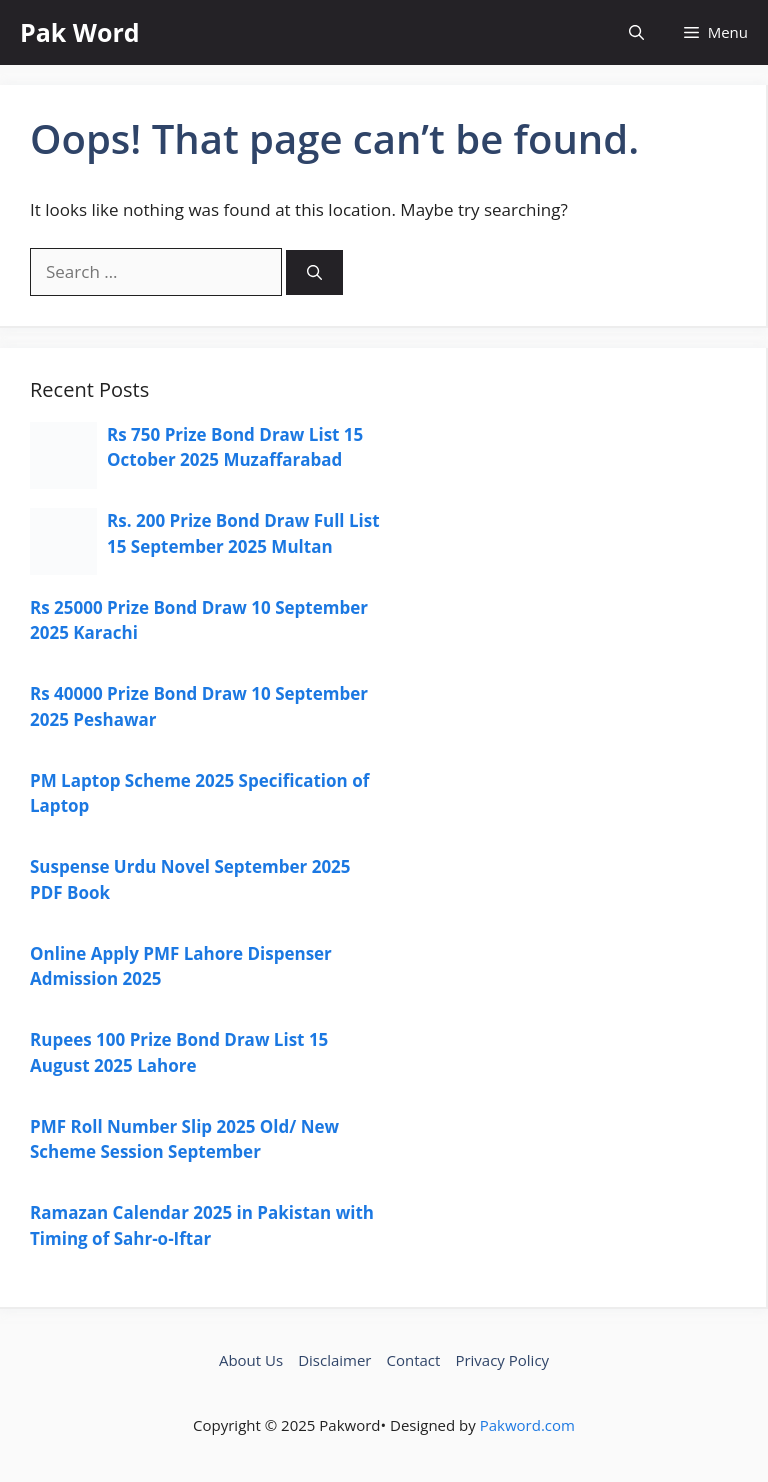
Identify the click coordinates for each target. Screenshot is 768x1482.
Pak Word (80, 32)
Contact (414, 1360)
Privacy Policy (502, 1360)
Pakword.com (527, 1425)
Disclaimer (334, 1360)
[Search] (314, 272)
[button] (636, 32)
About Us (251, 1360)
